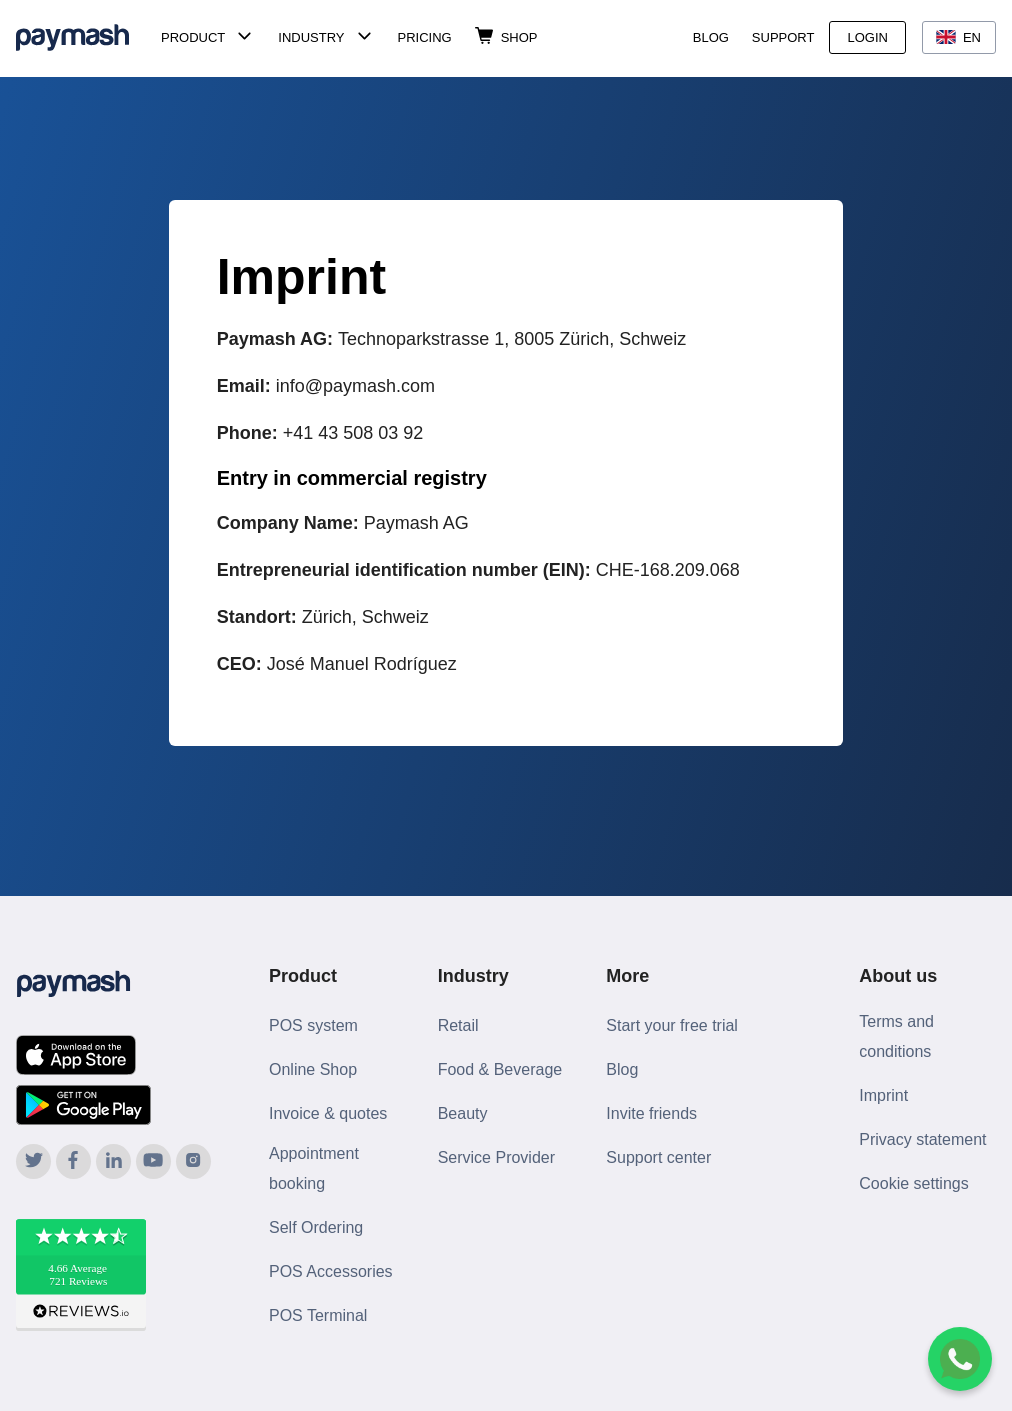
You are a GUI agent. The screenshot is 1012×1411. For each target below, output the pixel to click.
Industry (311, 37)
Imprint (883, 1095)
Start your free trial (672, 1025)
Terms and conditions (896, 1036)
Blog (711, 37)
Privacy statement (922, 1139)
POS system (313, 1025)
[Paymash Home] (84, 37)
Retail (458, 1025)
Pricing (425, 37)
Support (783, 37)
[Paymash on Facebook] (73, 1161)
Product (193, 37)
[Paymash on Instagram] (193, 1161)
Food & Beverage (500, 1069)
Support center (658, 1157)
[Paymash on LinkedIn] (113, 1161)
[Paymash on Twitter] (33, 1161)
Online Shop (313, 1069)
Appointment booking (314, 1168)
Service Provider (496, 1157)
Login (867, 37)
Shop (519, 37)
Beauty (463, 1113)
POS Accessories (331, 1271)
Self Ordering (316, 1227)
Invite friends (651, 1113)
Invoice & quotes (328, 1113)
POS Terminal (318, 1315)
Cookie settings (913, 1183)
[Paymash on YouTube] (153, 1161)
